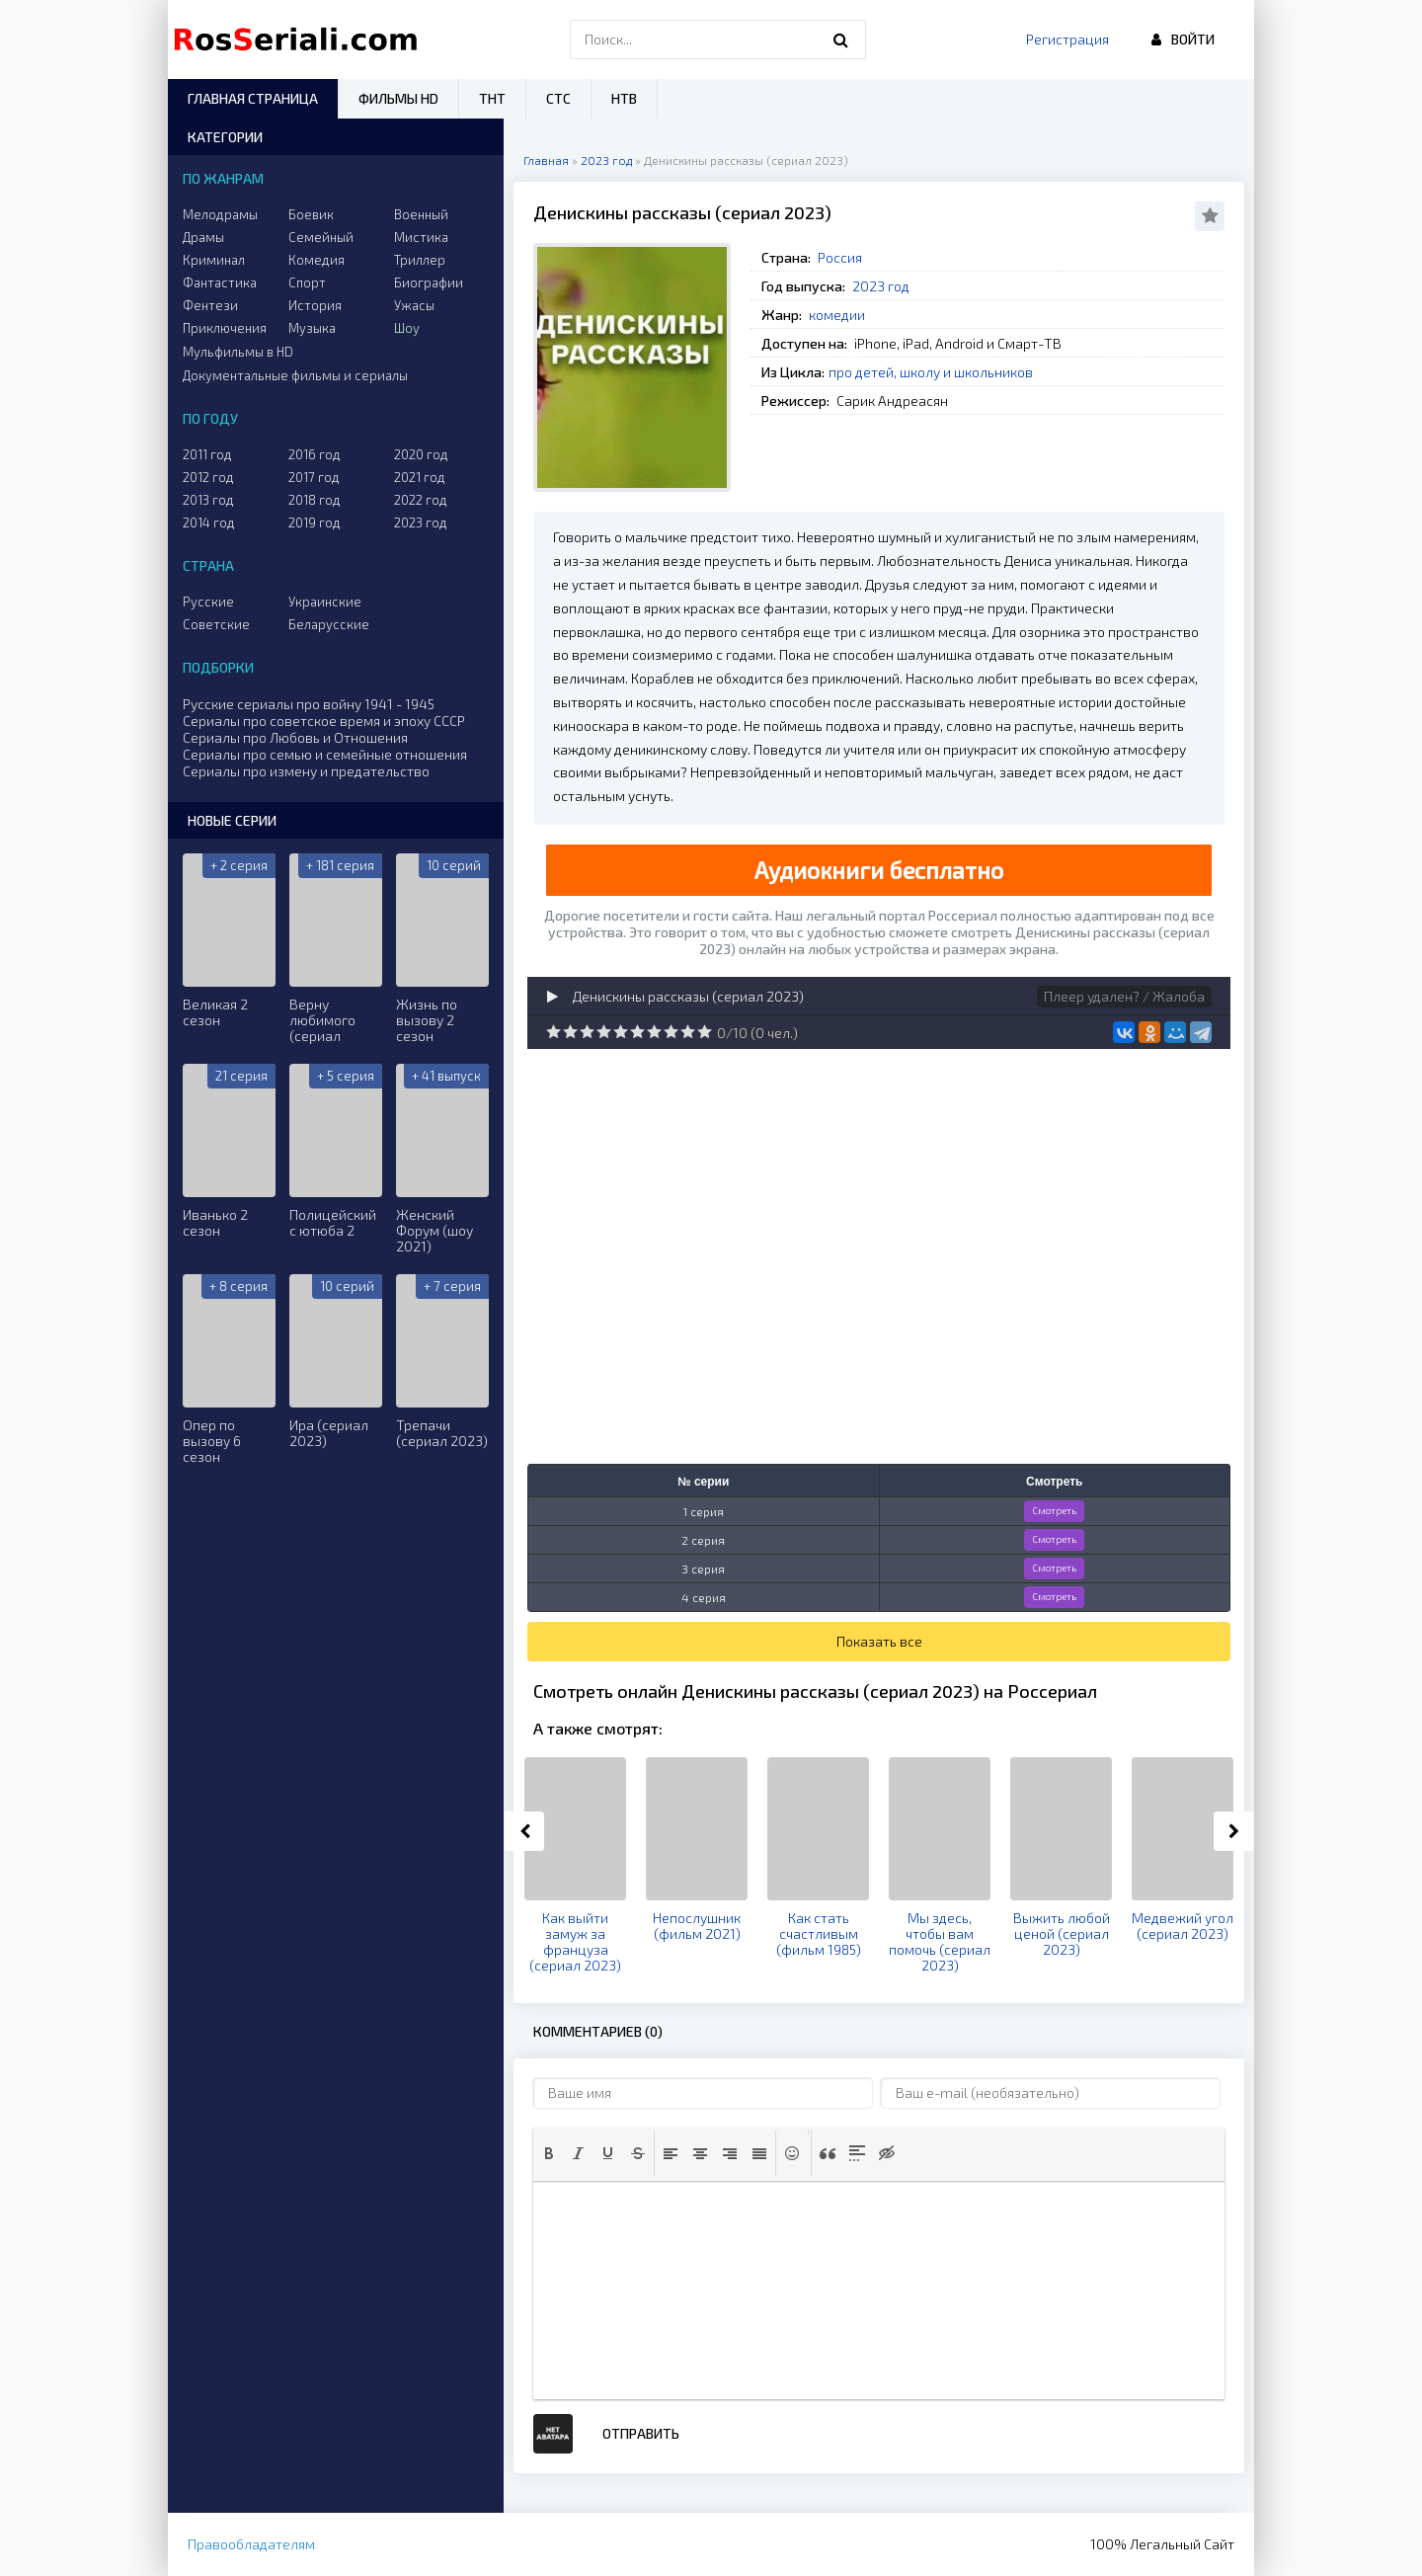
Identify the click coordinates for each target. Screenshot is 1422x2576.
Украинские (324, 601)
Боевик (311, 214)
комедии (837, 314)
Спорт (307, 282)
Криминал (214, 260)
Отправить (640, 2433)
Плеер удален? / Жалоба (1124, 996)
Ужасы (414, 305)
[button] (549, 2153)
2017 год (314, 477)
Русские (208, 601)
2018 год (314, 500)
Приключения (225, 328)
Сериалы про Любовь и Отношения (295, 737)
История (315, 305)
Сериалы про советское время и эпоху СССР (324, 720)
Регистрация (1067, 39)
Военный (421, 214)
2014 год (209, 522)
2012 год (208, 477)
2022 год (420, 500)
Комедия (316, 260)
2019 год (314, 522)
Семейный (321, 237)
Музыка (312, 328)
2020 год (421, 454)
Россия (840, 257)
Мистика (421, 237)
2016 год (314, 454)
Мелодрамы (220, 214)
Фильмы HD (398, 98)
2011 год (207, 454)
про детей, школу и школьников (931, 371)
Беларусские (328, 624)
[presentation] (549, 2153)
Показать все (879, 1641)
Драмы (203, 237)
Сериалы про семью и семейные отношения (325, 754)
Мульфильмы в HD (238, 352)
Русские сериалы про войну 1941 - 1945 (308, 703)
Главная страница (253, 98)
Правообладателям (251, 2544)
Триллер (419, 260)
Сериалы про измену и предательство (306, 771)
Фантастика (220, 282)
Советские (216, 624)
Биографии (428, 282)
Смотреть (1054, 1510)
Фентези (210, 305)
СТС (558, 98)
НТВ (624, 98)
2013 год (208, 500)
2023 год (880, 286)
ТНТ (492, 98)
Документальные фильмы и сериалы (295, 375)
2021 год (419, 477)
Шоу (407, 328)
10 (704, 1031)
